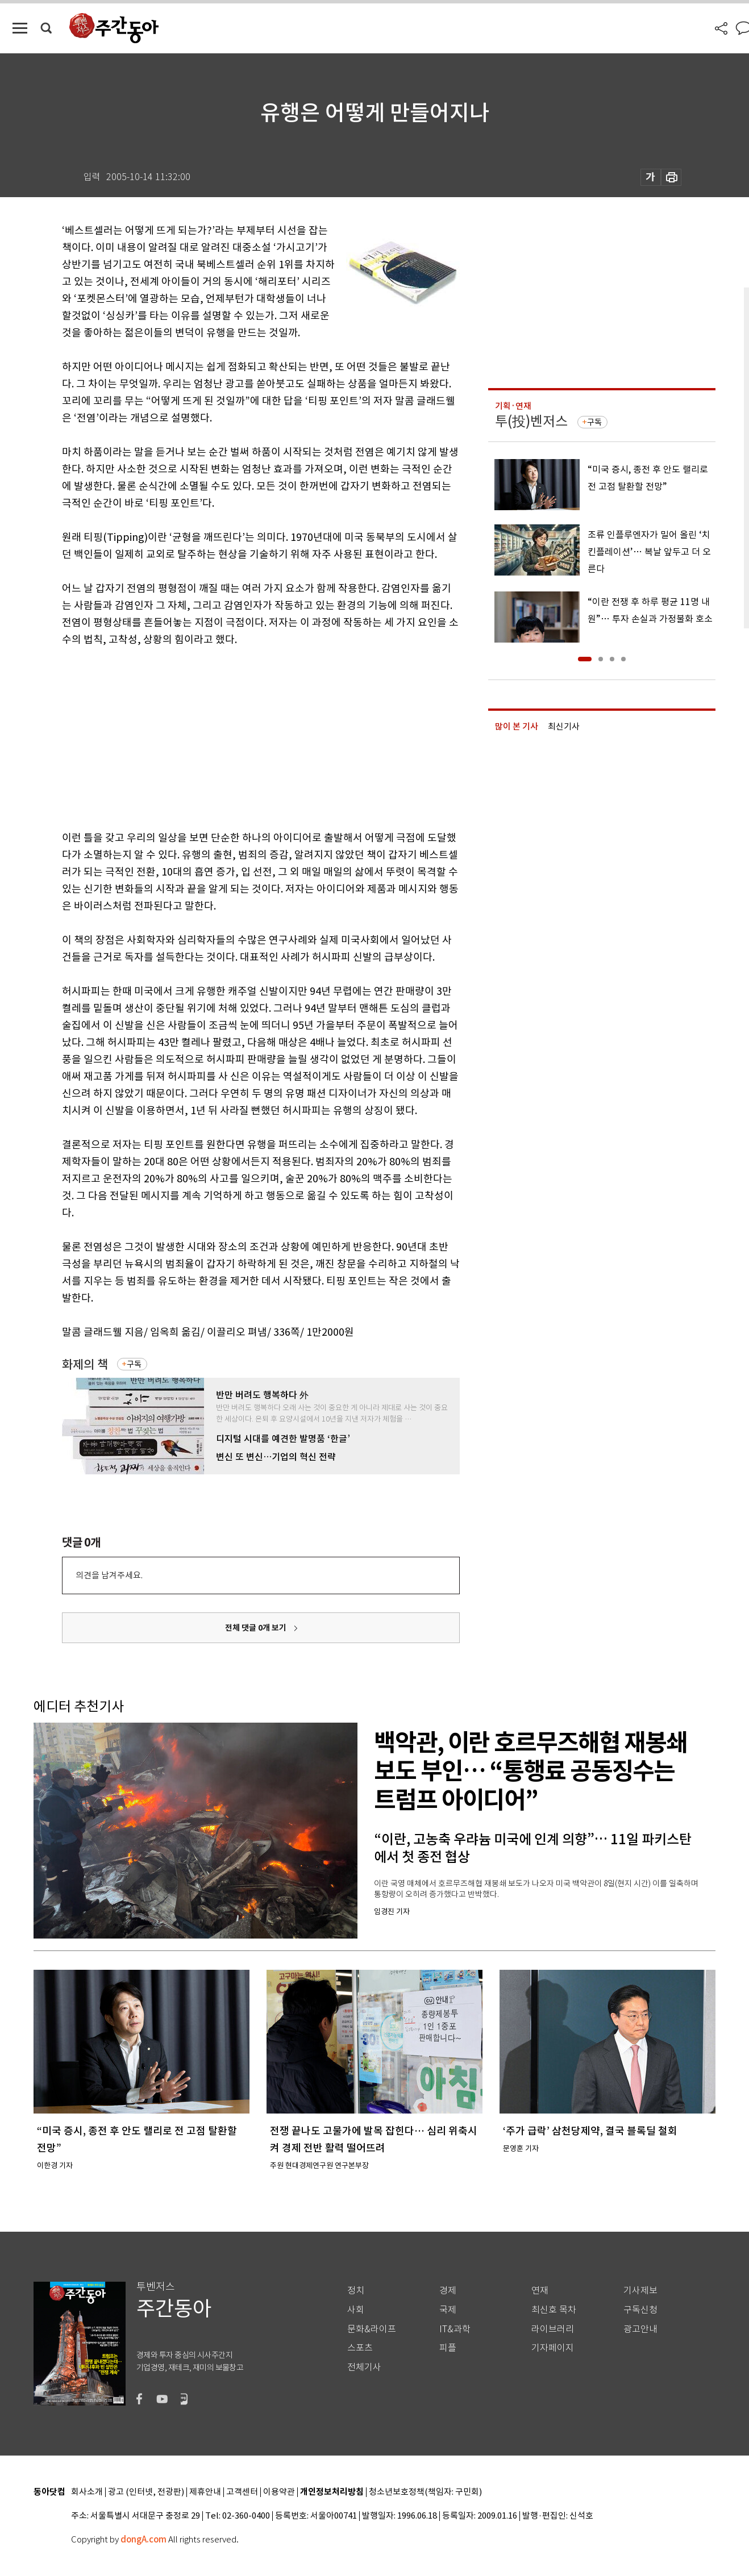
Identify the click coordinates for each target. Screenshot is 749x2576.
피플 (447, 2347)
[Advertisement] (232, 736)
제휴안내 (205, 2492)
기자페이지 (552, 2347)
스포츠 (360, 2347)
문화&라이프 (371, 2329)
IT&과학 (455, 2329)
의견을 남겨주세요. (109, 1575)
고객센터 (242, 2492)
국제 (447, 2309)
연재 (539, 2290)
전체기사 (364, 2367)
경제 (447, 2290)
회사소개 (87, 2492)
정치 (355, 2290)
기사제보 (640, 2290)
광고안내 (640, 2329)
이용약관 (279, 2492)
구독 (134, 1364)
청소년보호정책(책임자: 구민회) (425, 2492)
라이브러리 (552, 2329)
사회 (355, 2309)
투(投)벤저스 (531, 421)
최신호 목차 (553, 2309)
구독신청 (640, 2309)
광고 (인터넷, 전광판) (146, 2492)
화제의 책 (85, 1364)
